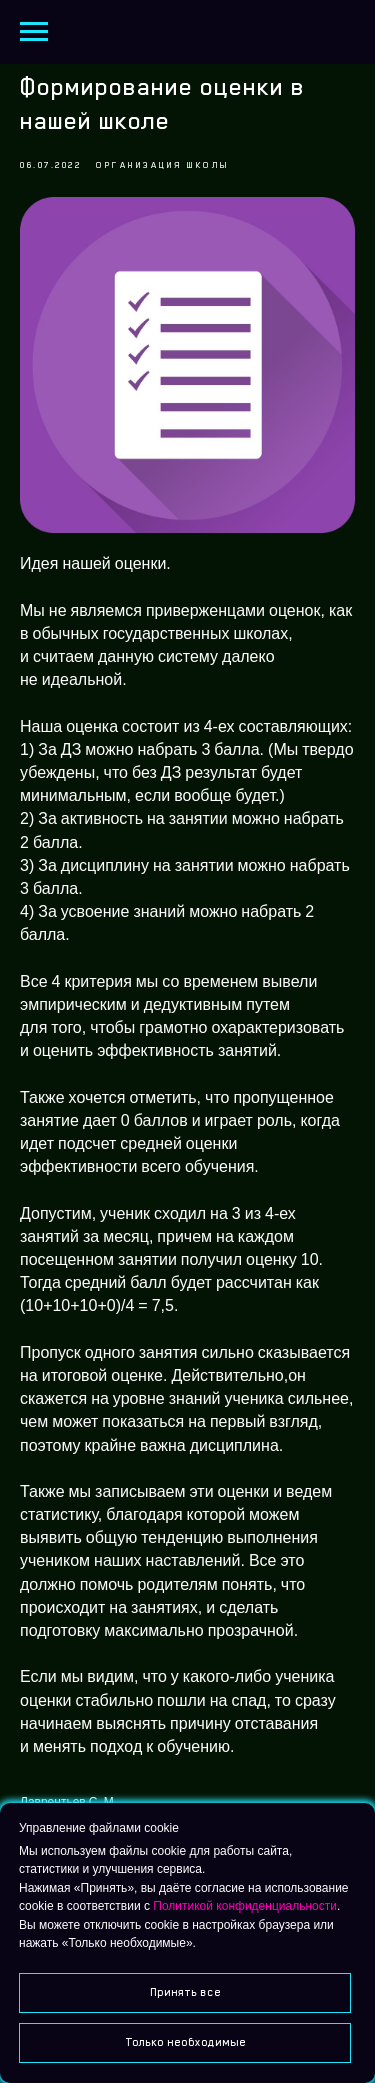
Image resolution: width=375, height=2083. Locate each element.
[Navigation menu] (34, 32)
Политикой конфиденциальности (245, 1906)
